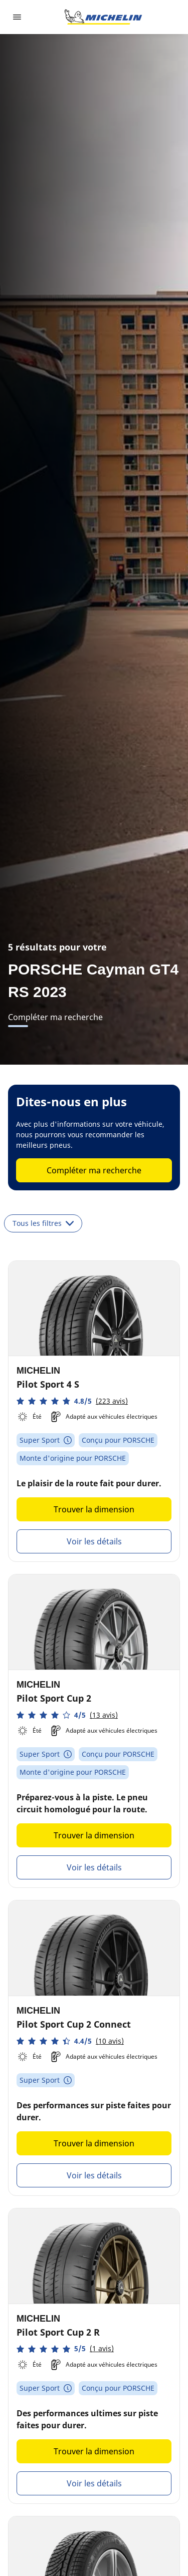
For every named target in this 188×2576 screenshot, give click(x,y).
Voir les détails (94, 1541)
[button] (72, 1401)
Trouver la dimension (94, 1509)
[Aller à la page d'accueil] (103, 17)
